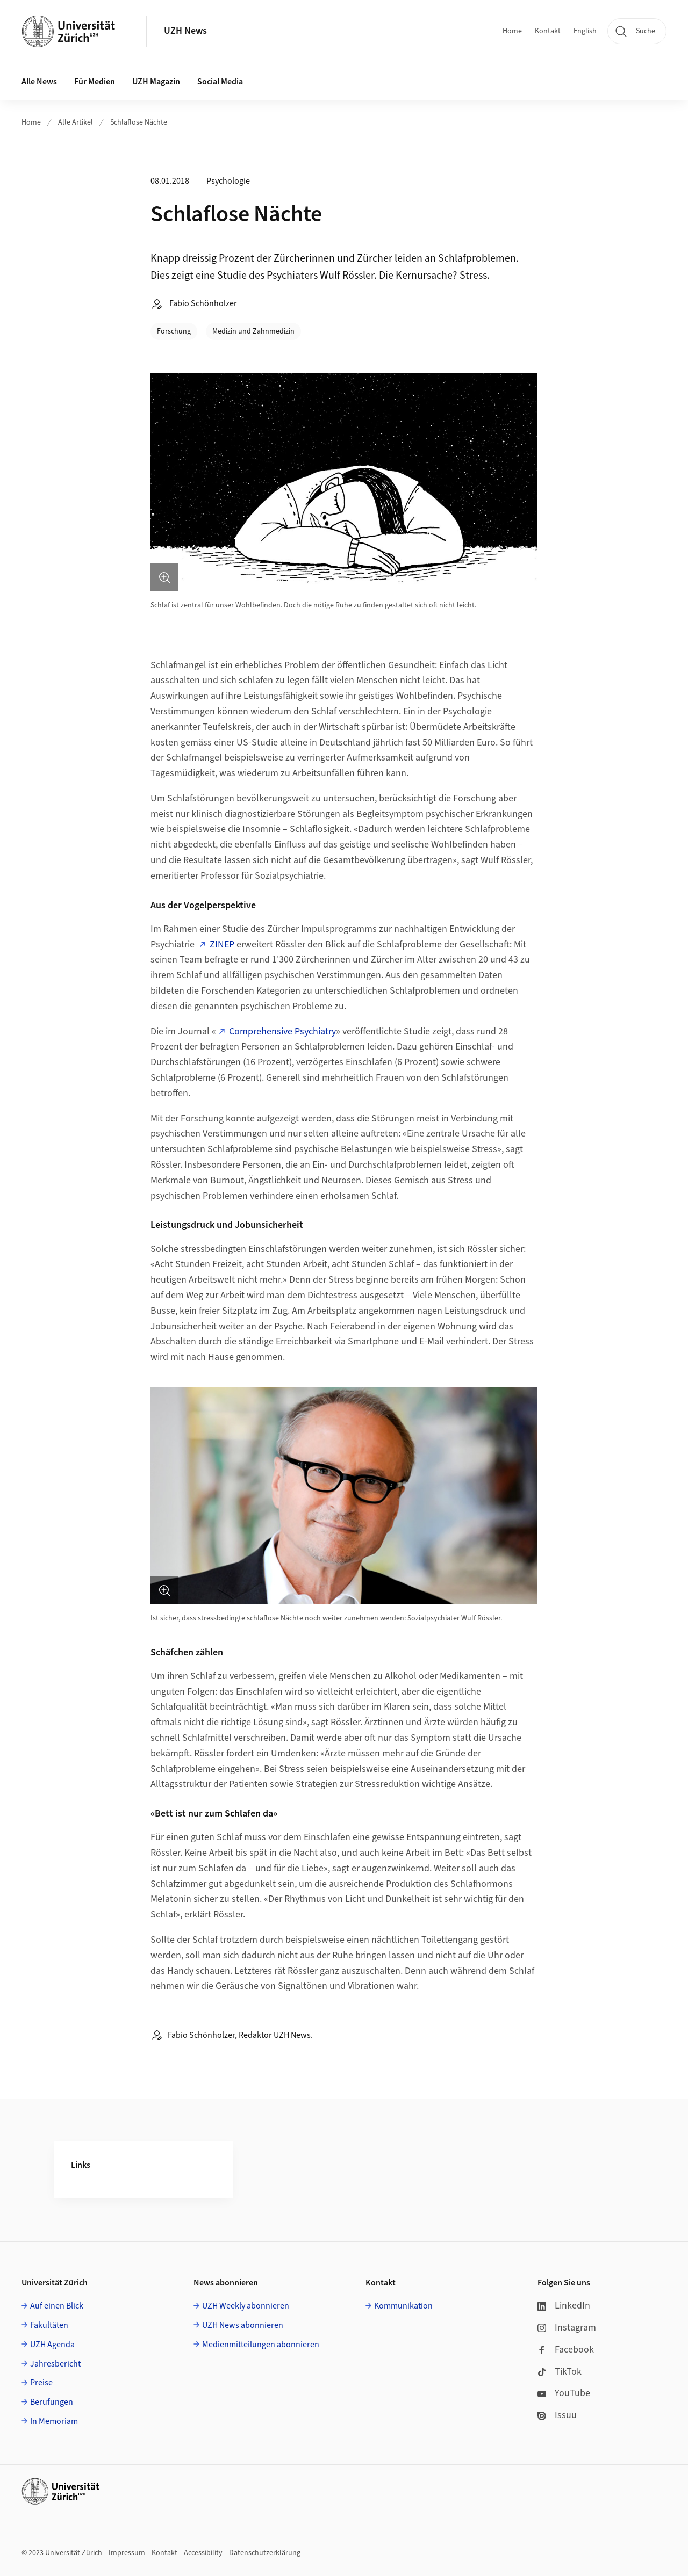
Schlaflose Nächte (138, 122)
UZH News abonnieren (242, 2325)
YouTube (564, 2393)
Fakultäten (49, 2325)
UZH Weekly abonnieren (245, 2306)
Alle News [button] (39, 82)
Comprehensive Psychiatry (282, 1031)
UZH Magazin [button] (156, 82)
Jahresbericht (55, 2364)
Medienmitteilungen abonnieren (260, 2344)
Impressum (127, 2553)
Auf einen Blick (56, 2306)
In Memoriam (54, 2421)
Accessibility (203, 2553)
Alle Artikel (75, 122)
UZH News (185, 31)
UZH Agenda (52, 2344)
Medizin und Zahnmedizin (253, 331)
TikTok (560, 2371)
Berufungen (51, 2402)
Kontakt (548, 31)
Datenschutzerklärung (264, 2553)
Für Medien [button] (94, 82)
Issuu (557, 2415)
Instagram (567, 2327)
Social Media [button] (220, 82)
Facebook (566, 2349)
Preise (41, 2383)
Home (512, 31)
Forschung (174, 331)
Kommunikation (403, 2306)
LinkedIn (564, 2305)
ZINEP (222, 944)
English (585, 31)
